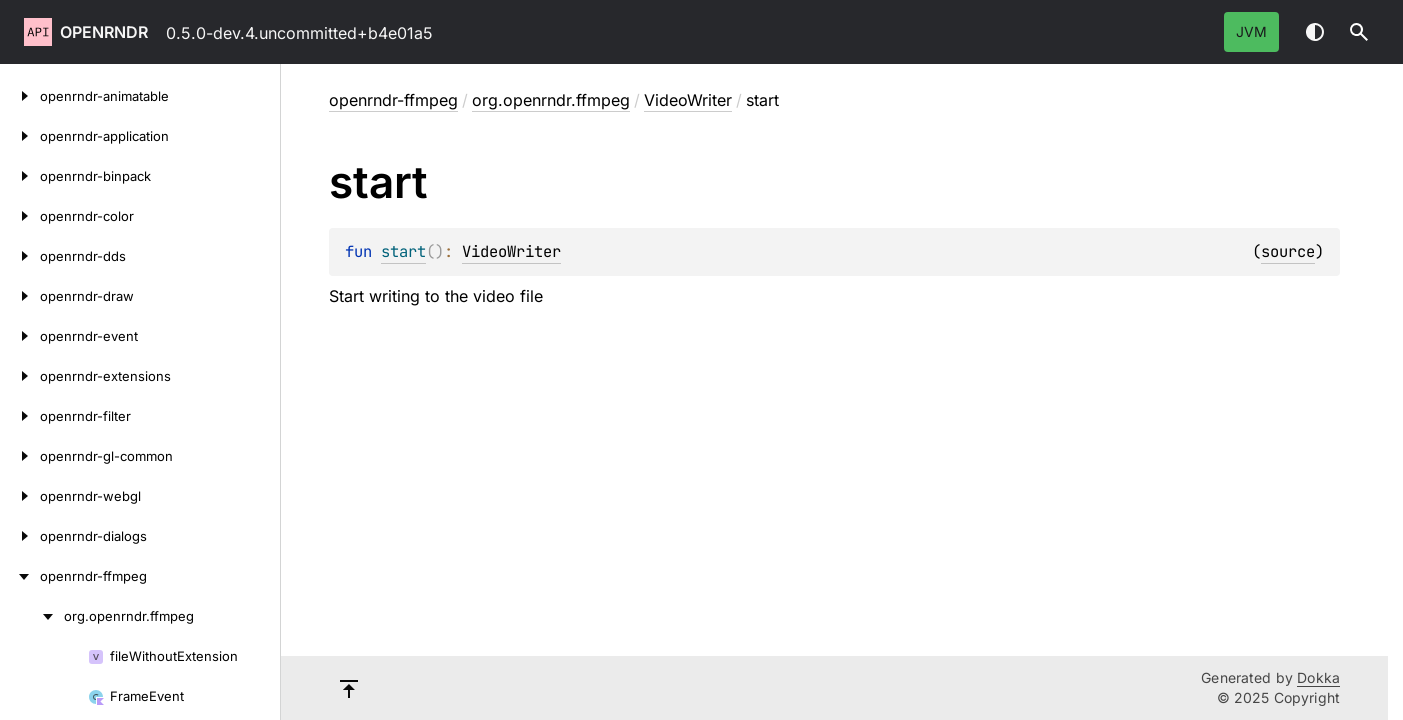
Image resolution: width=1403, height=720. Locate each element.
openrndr (104, 32)
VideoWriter (688, 100)
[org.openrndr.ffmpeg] (32, 616)
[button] (1359, 32)
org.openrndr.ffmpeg (551, 100)
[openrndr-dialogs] (20, 536)
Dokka (1318, 677)
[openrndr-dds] (20, 256)
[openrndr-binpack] (20, 176)
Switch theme (1315, 32)
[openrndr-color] (20, 216)
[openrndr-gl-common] (20, 456)
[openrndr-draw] (20, 296)
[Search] (1359, 32)
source (1288, 251)
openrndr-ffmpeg (393, 100)
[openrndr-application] (20, 136)
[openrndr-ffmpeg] (20, 576)
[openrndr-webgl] (20, 496)
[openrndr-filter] (20, 416)
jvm (1251, 31)
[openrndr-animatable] (20, 96)
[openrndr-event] (20, 336)
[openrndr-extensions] (20, 376)
